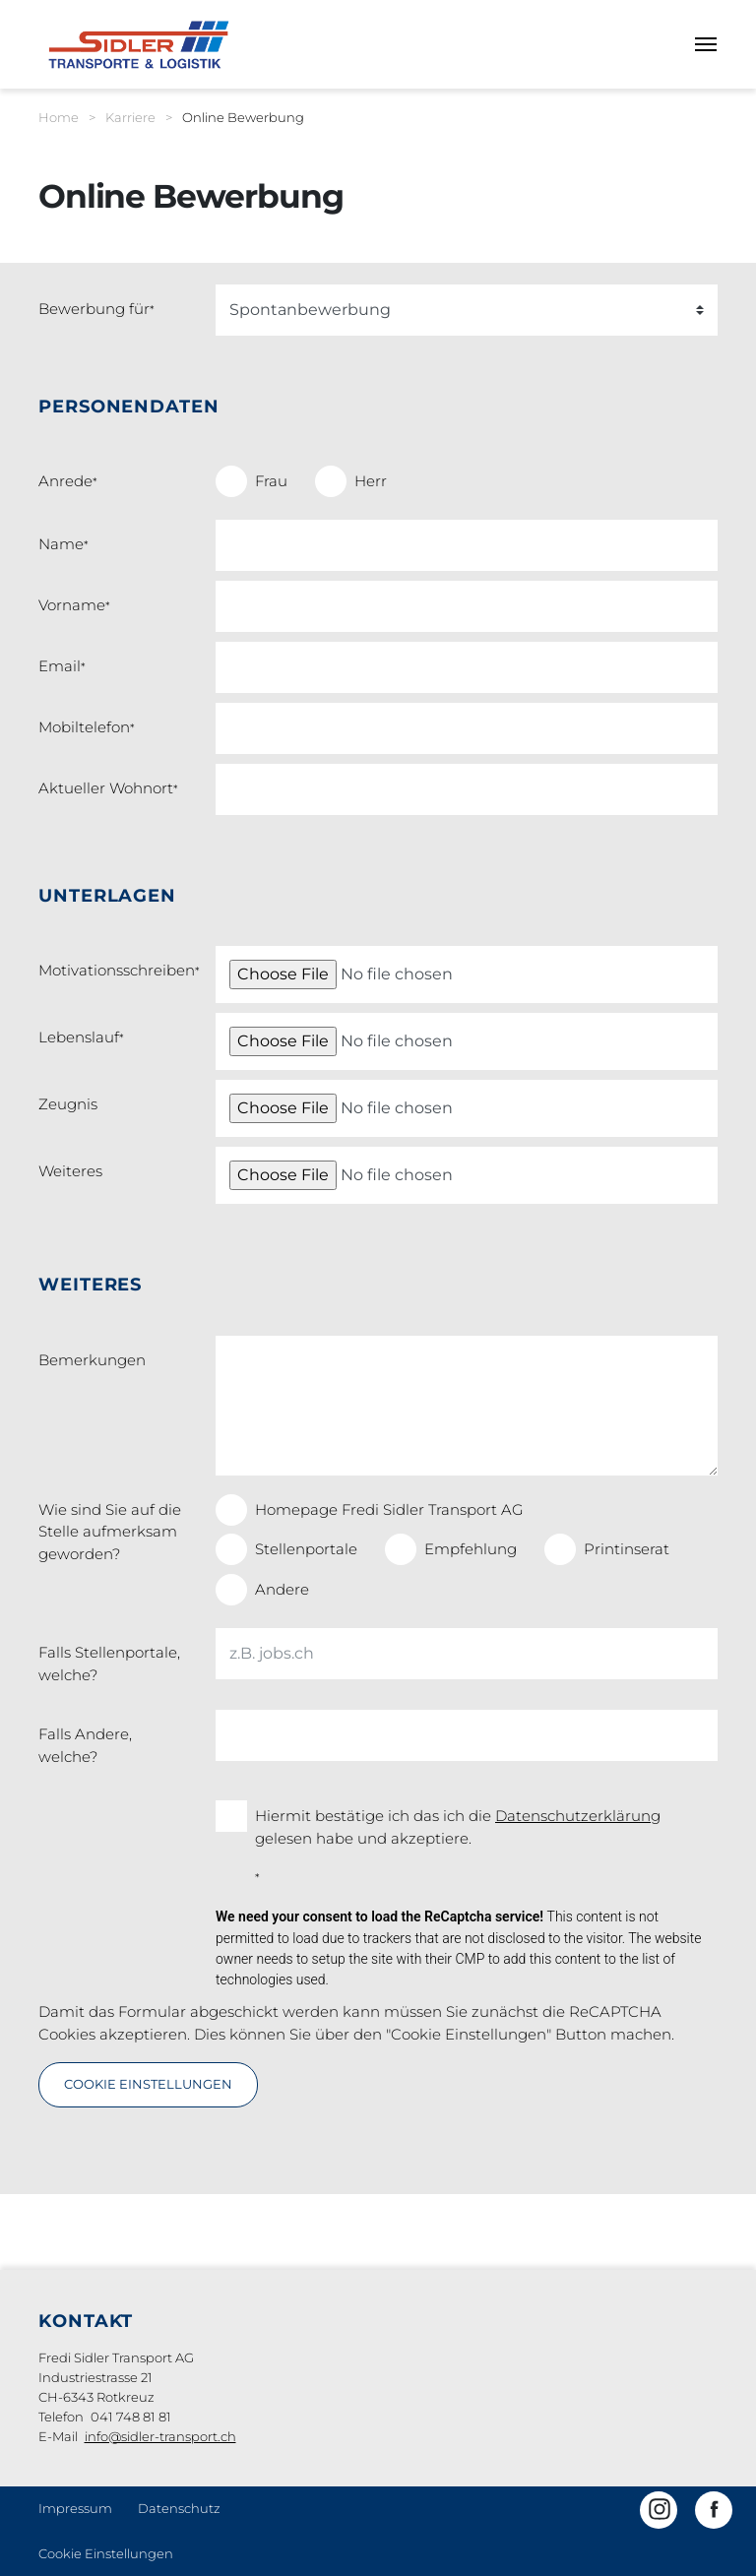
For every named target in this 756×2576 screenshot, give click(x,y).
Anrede (67, 480)
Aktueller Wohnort (108, 788)
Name (63, 543)
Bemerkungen (92, 1360)
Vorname (74, 605)
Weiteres (70, 1171)
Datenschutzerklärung (578, 1815)
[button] (658, 2510)
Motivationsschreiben (119, 970)
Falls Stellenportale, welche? (109, 1663)
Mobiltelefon (86, 727)
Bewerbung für (96, 308)
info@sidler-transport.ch (160, 2436)
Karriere (130, 117)
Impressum (75, 2508)
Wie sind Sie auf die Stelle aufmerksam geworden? (109, 1531)
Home (58, 117)
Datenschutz (179, 2508)
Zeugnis (67, 1104)
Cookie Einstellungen (105, 2553)
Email (62, 666)
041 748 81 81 (131, 2416)
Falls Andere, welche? (85, 1745)
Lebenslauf (81, 1037)
